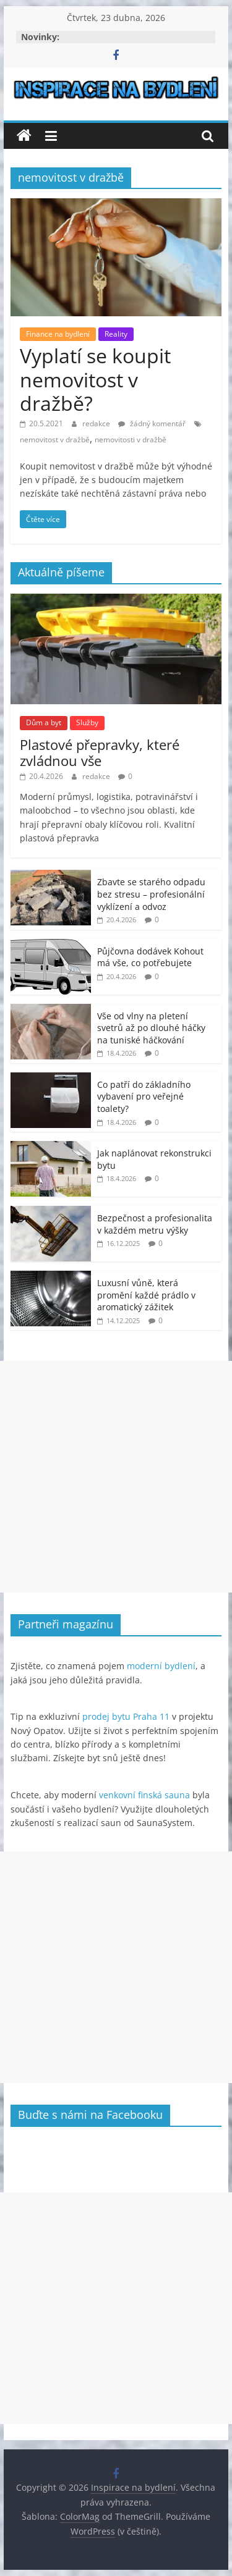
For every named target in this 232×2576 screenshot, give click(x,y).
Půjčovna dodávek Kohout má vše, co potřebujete (150, 957)
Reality (116, 334)
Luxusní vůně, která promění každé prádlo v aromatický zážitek (146, 1295)
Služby (87, 722)
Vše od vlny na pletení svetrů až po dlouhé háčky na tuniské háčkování (151, 1028)
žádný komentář (152, 423)
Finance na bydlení (58, 334)
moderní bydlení (161, 1666)
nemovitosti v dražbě (130, 439)
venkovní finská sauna (144, 1795)
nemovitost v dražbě (55, 439)
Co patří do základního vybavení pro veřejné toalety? (144, 1096)
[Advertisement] (116, 1477)
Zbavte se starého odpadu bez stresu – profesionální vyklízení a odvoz (151, 894)
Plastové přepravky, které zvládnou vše (99, 752)
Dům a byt (43, 722)
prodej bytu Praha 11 (126, 1716)
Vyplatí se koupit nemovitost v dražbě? (95, 379)
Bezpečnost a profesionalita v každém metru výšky (154, 1224)
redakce (97, 423)
